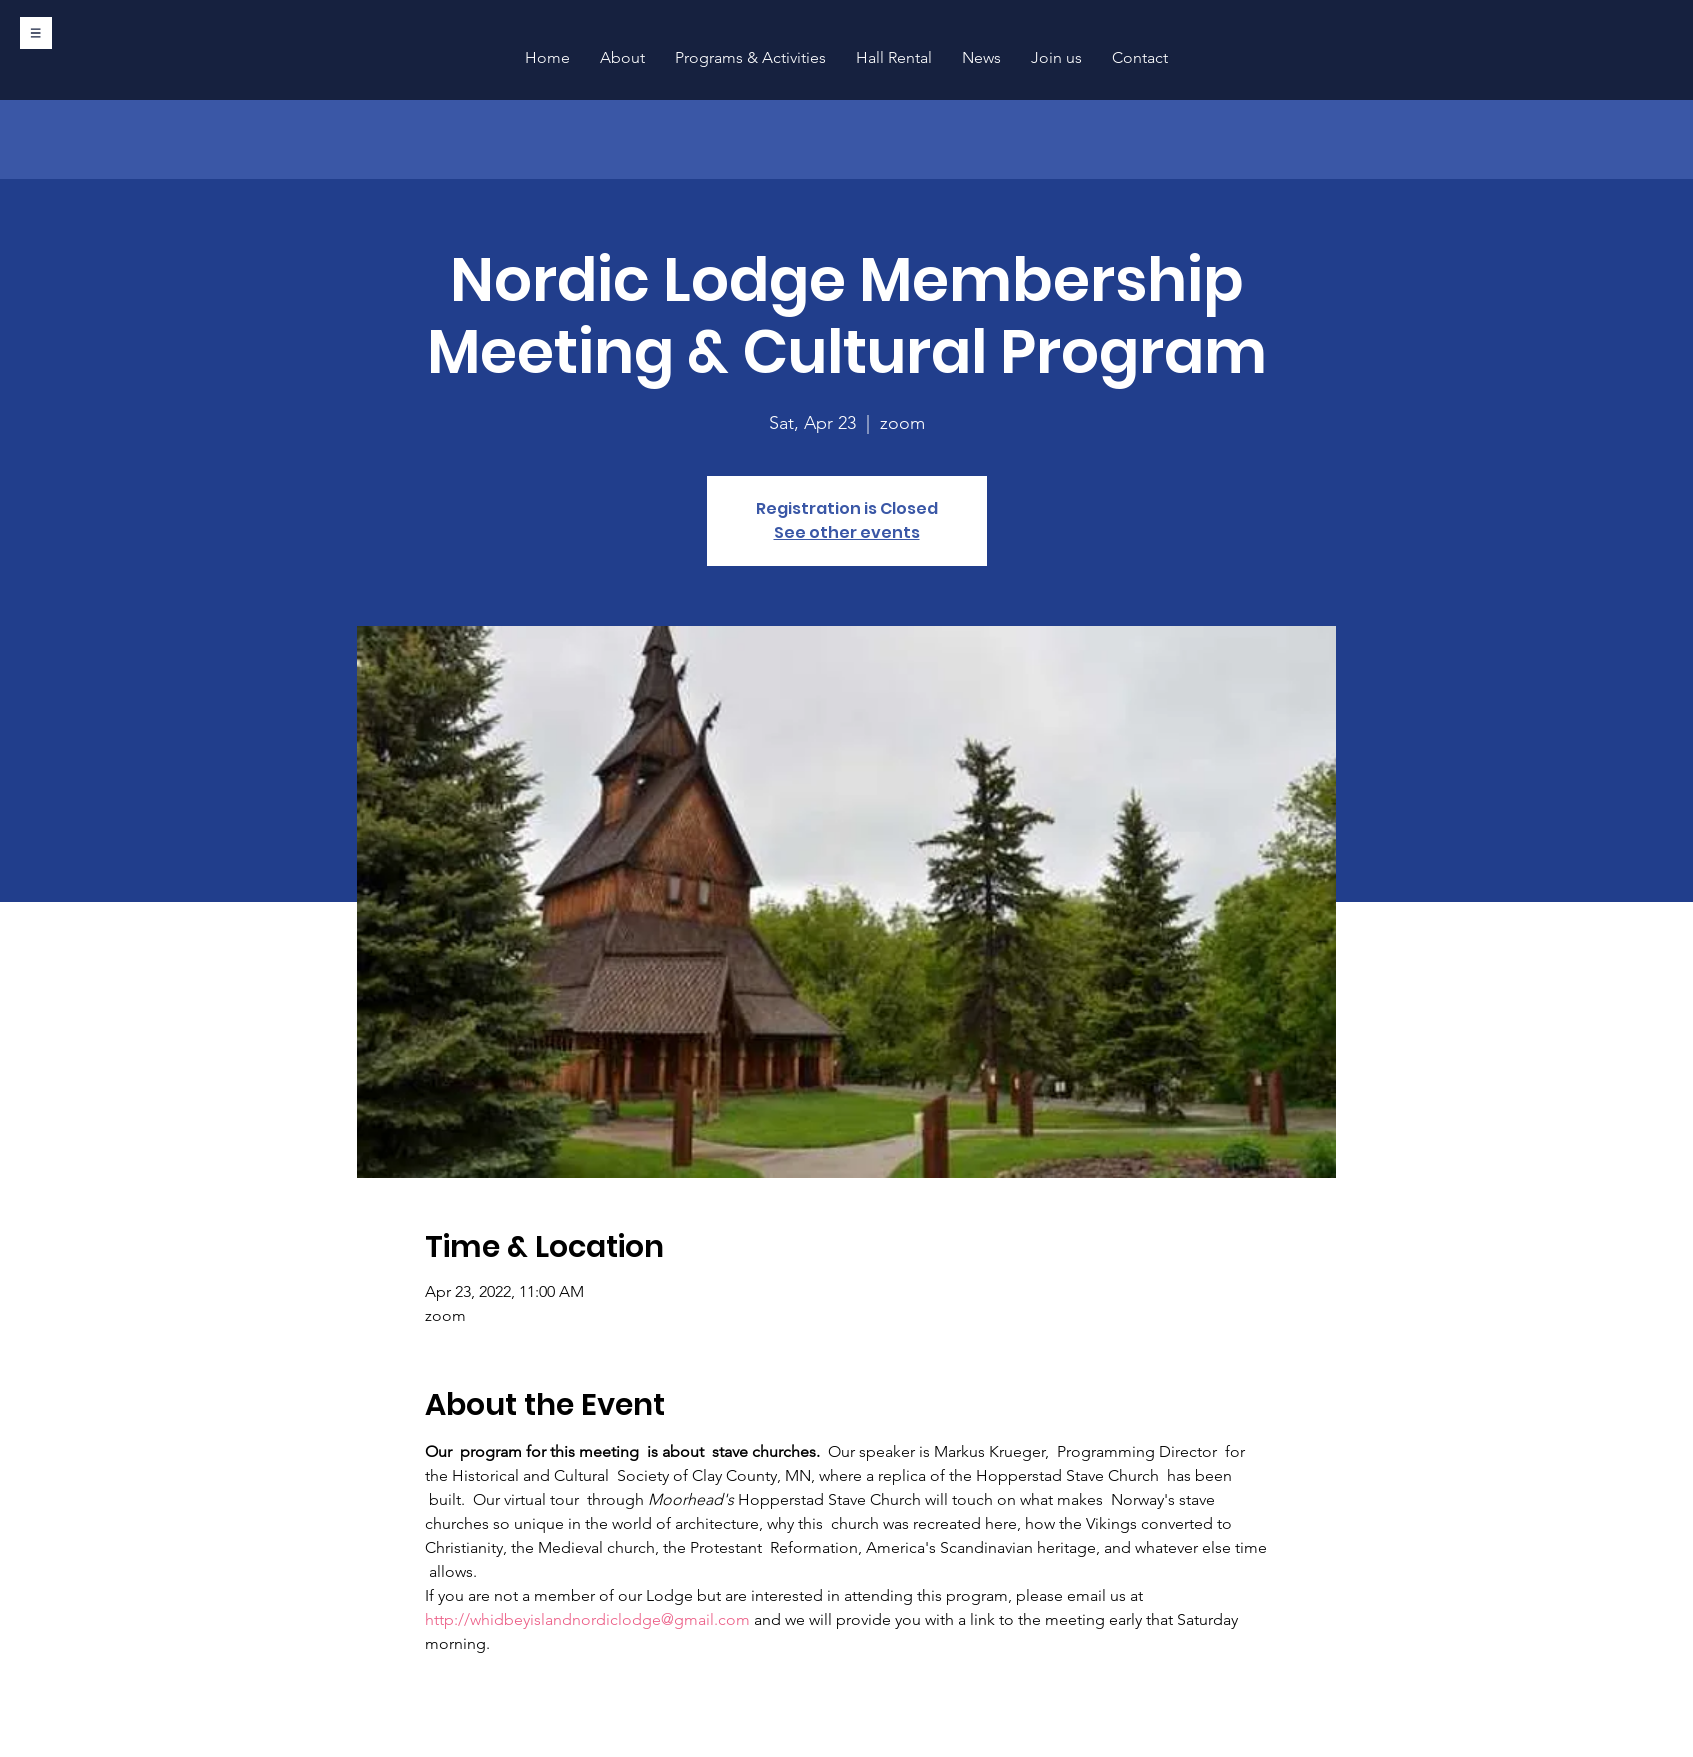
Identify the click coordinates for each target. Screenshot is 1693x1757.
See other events (847, 532)
